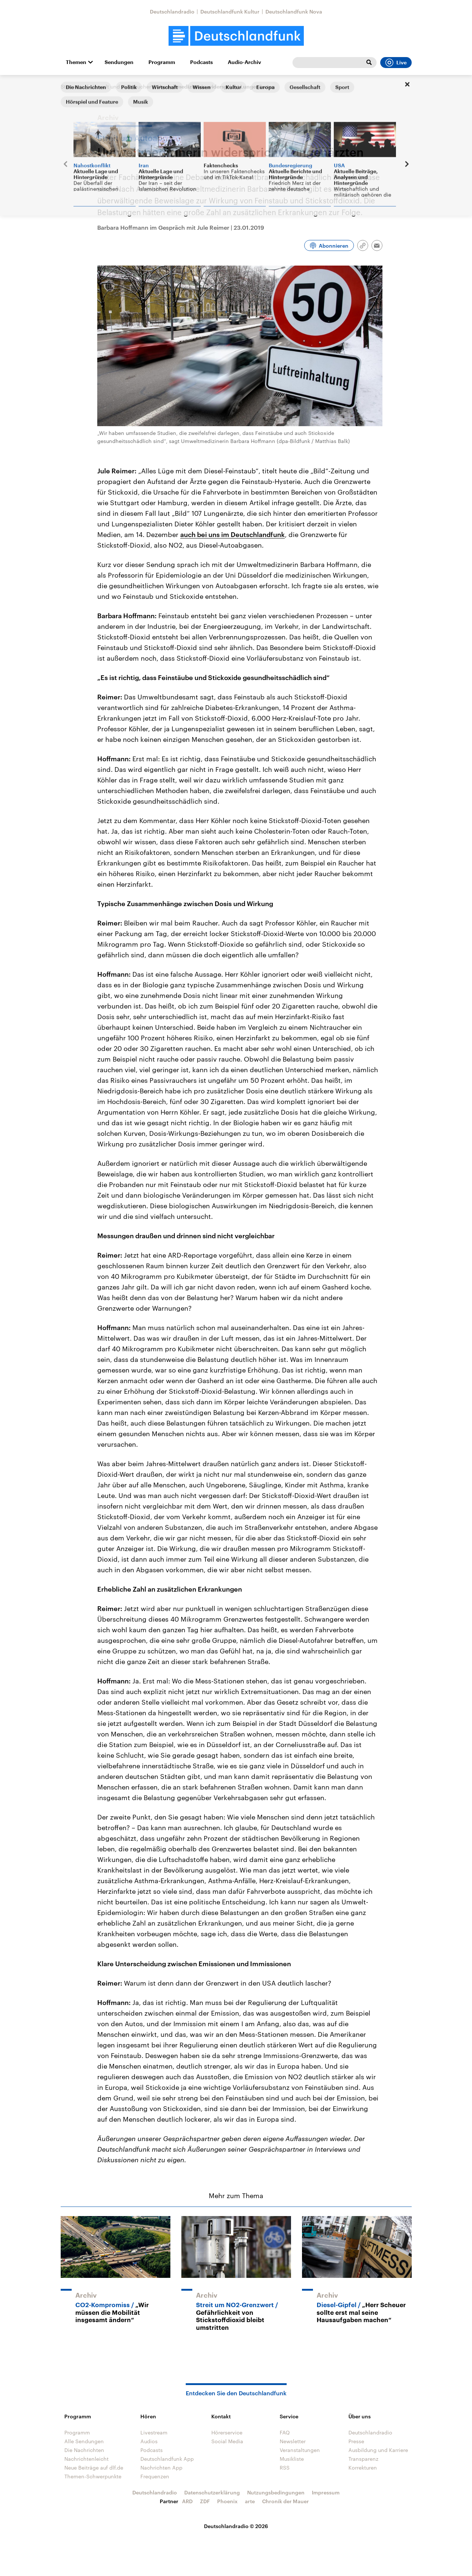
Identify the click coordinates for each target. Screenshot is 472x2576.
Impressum (326, 2492)
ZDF (205, 2501)
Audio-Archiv (244, 62)
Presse (356, 2441)
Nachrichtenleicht (86, 2459)
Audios (149, 2441)
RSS (285, 2467)
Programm (161, 62)
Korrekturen (362, 2467)
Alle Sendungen (84, 2441)
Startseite (72, 86)
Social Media (227, 2441)
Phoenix (227, 2501)
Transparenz (363, 2459)
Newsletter (293, 2441)
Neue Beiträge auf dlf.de (93, 2467)
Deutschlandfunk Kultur (230, 11)
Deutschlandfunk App (167, 2459)
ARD (187, 2501)
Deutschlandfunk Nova (293, 11)
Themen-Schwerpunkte (92, 2476)
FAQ (285, 2432)
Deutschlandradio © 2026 (236, 2526)
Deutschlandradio (172, 11)
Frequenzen (154, 2476)
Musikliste (292, 2459)
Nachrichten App (161, 2467)
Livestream (153, 2432)
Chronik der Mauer (285, 2501)
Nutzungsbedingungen (276, 2492)
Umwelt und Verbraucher (120, 86)
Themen (76, 62)
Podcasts (201, 62)
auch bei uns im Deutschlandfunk (232, 534)
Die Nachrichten (84, 2450)
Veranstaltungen (300, 2450)
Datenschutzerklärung (212, 2492)
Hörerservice (226, 2432)
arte (250, 2501)
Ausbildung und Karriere (378, 2450)
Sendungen (119, 62)
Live (396, 63)
